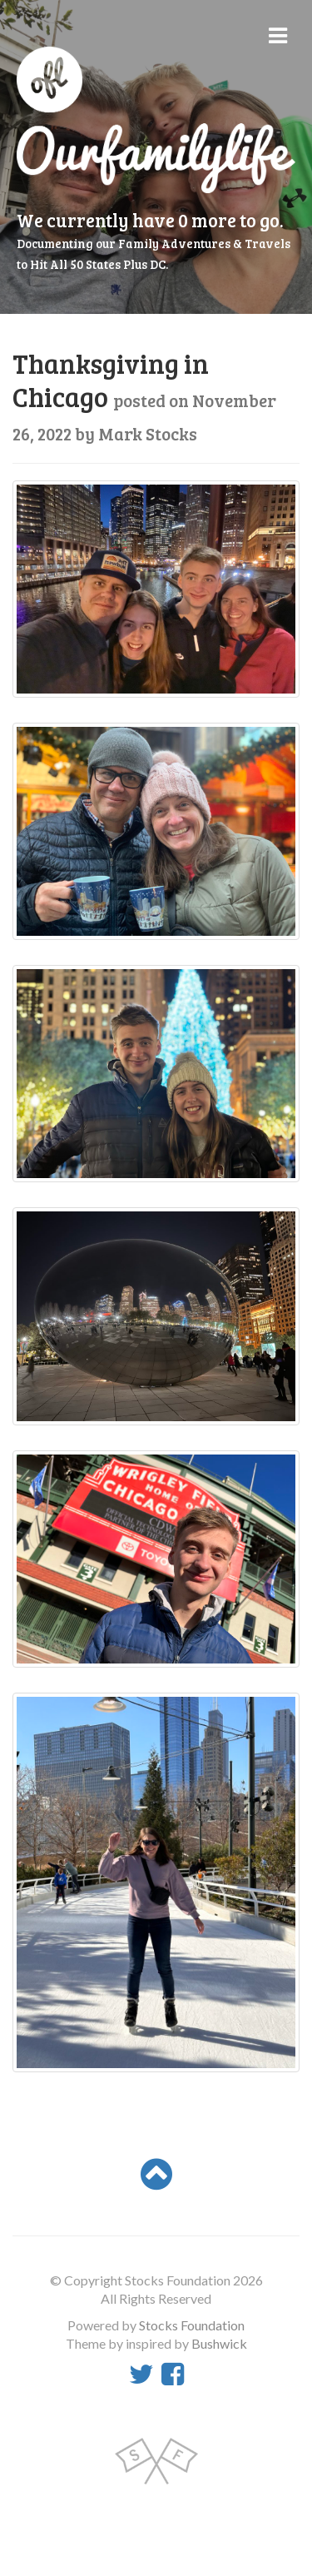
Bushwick (219, 2343)
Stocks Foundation (192, 2325)
